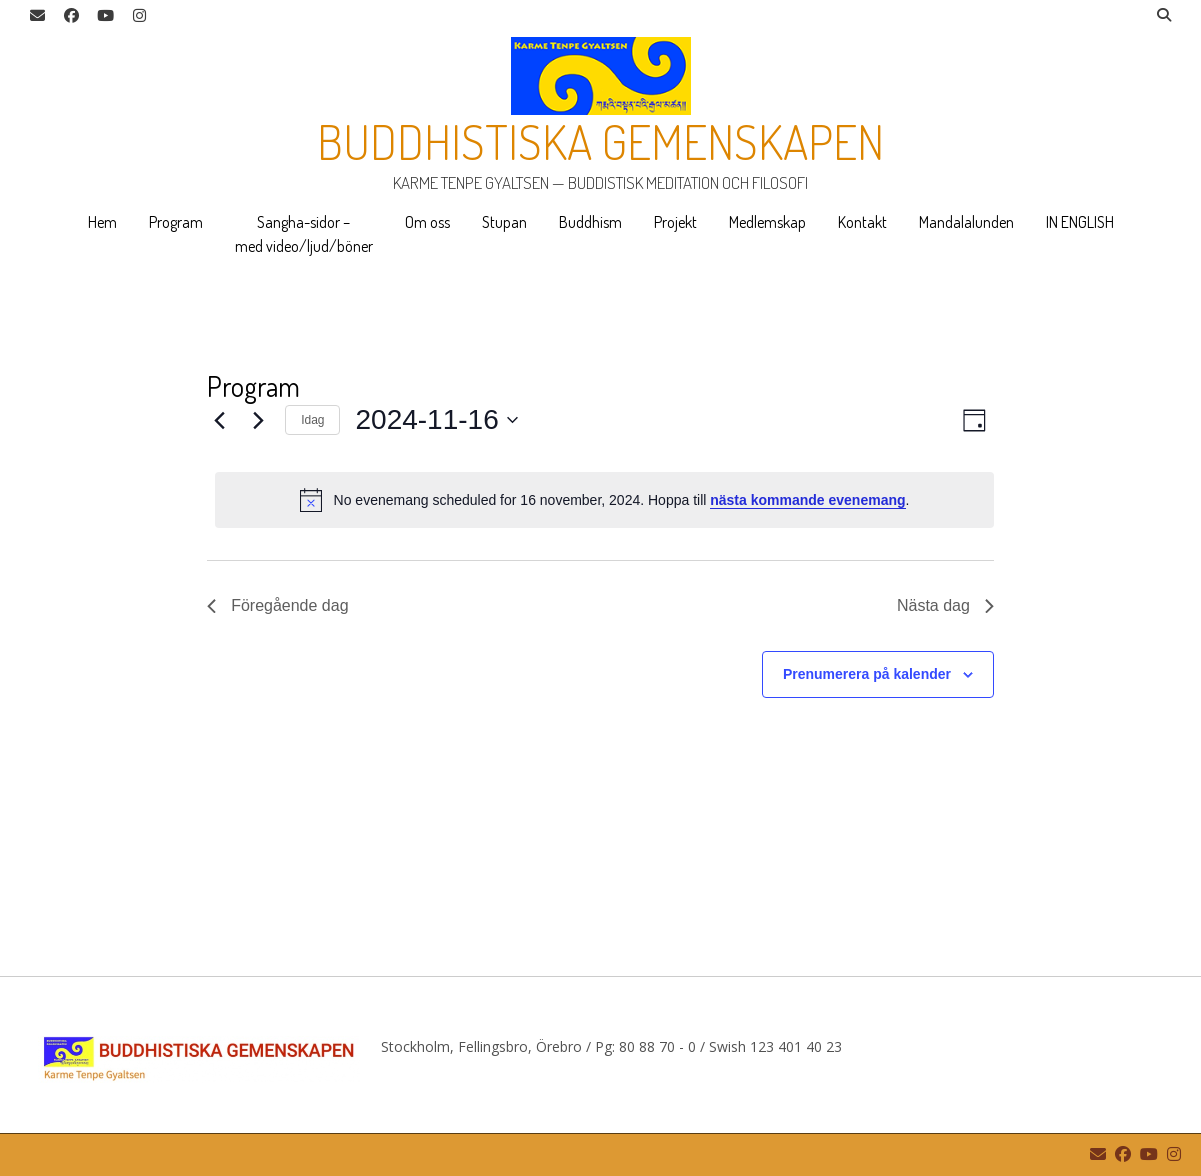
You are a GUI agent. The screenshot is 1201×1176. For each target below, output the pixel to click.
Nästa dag (945, 605)
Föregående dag (277, 605)
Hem (102, 222)
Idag (312, 420)
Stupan (504, 222)
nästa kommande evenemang (807, 500)
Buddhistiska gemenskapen (600, 141)
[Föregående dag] (219, 420)
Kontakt (862, 222)
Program (176, 222)
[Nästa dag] (258, 420)
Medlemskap (767, 222)
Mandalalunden (966, 222)
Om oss (427, 222)
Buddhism (590, 222)
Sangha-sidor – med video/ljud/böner (304, 234)
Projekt (675, 222)
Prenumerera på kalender (867, 674)
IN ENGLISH (1080, 222)
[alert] (604, 500)
